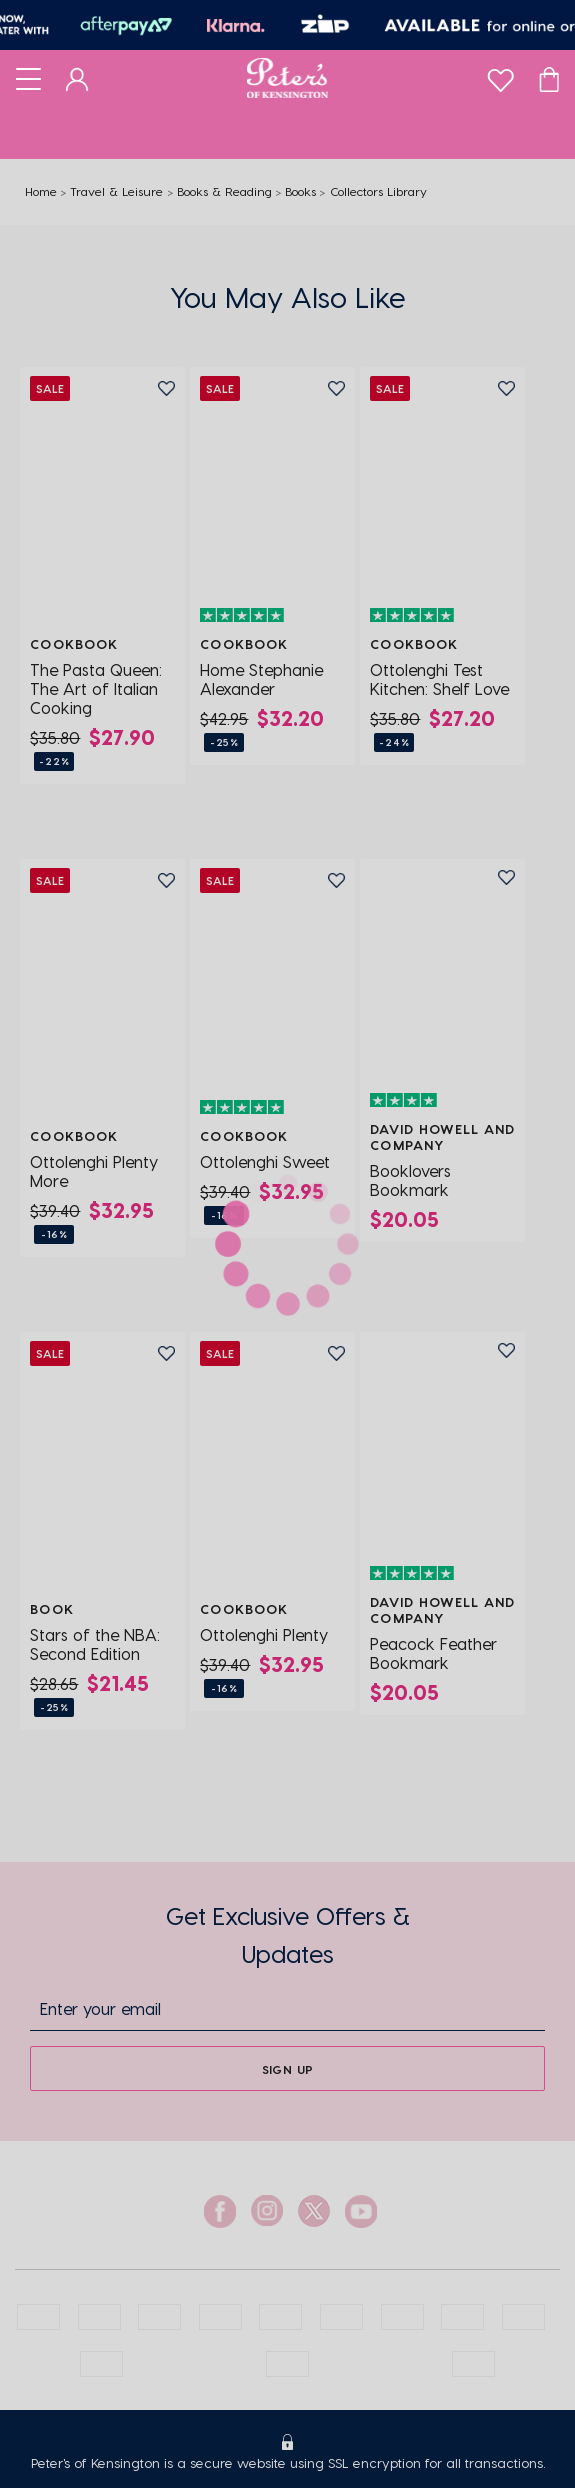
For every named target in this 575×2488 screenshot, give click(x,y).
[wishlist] (500, 75)
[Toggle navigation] (28, 78)
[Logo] (287, 78)
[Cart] (549, 78)
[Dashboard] (77, 78)
